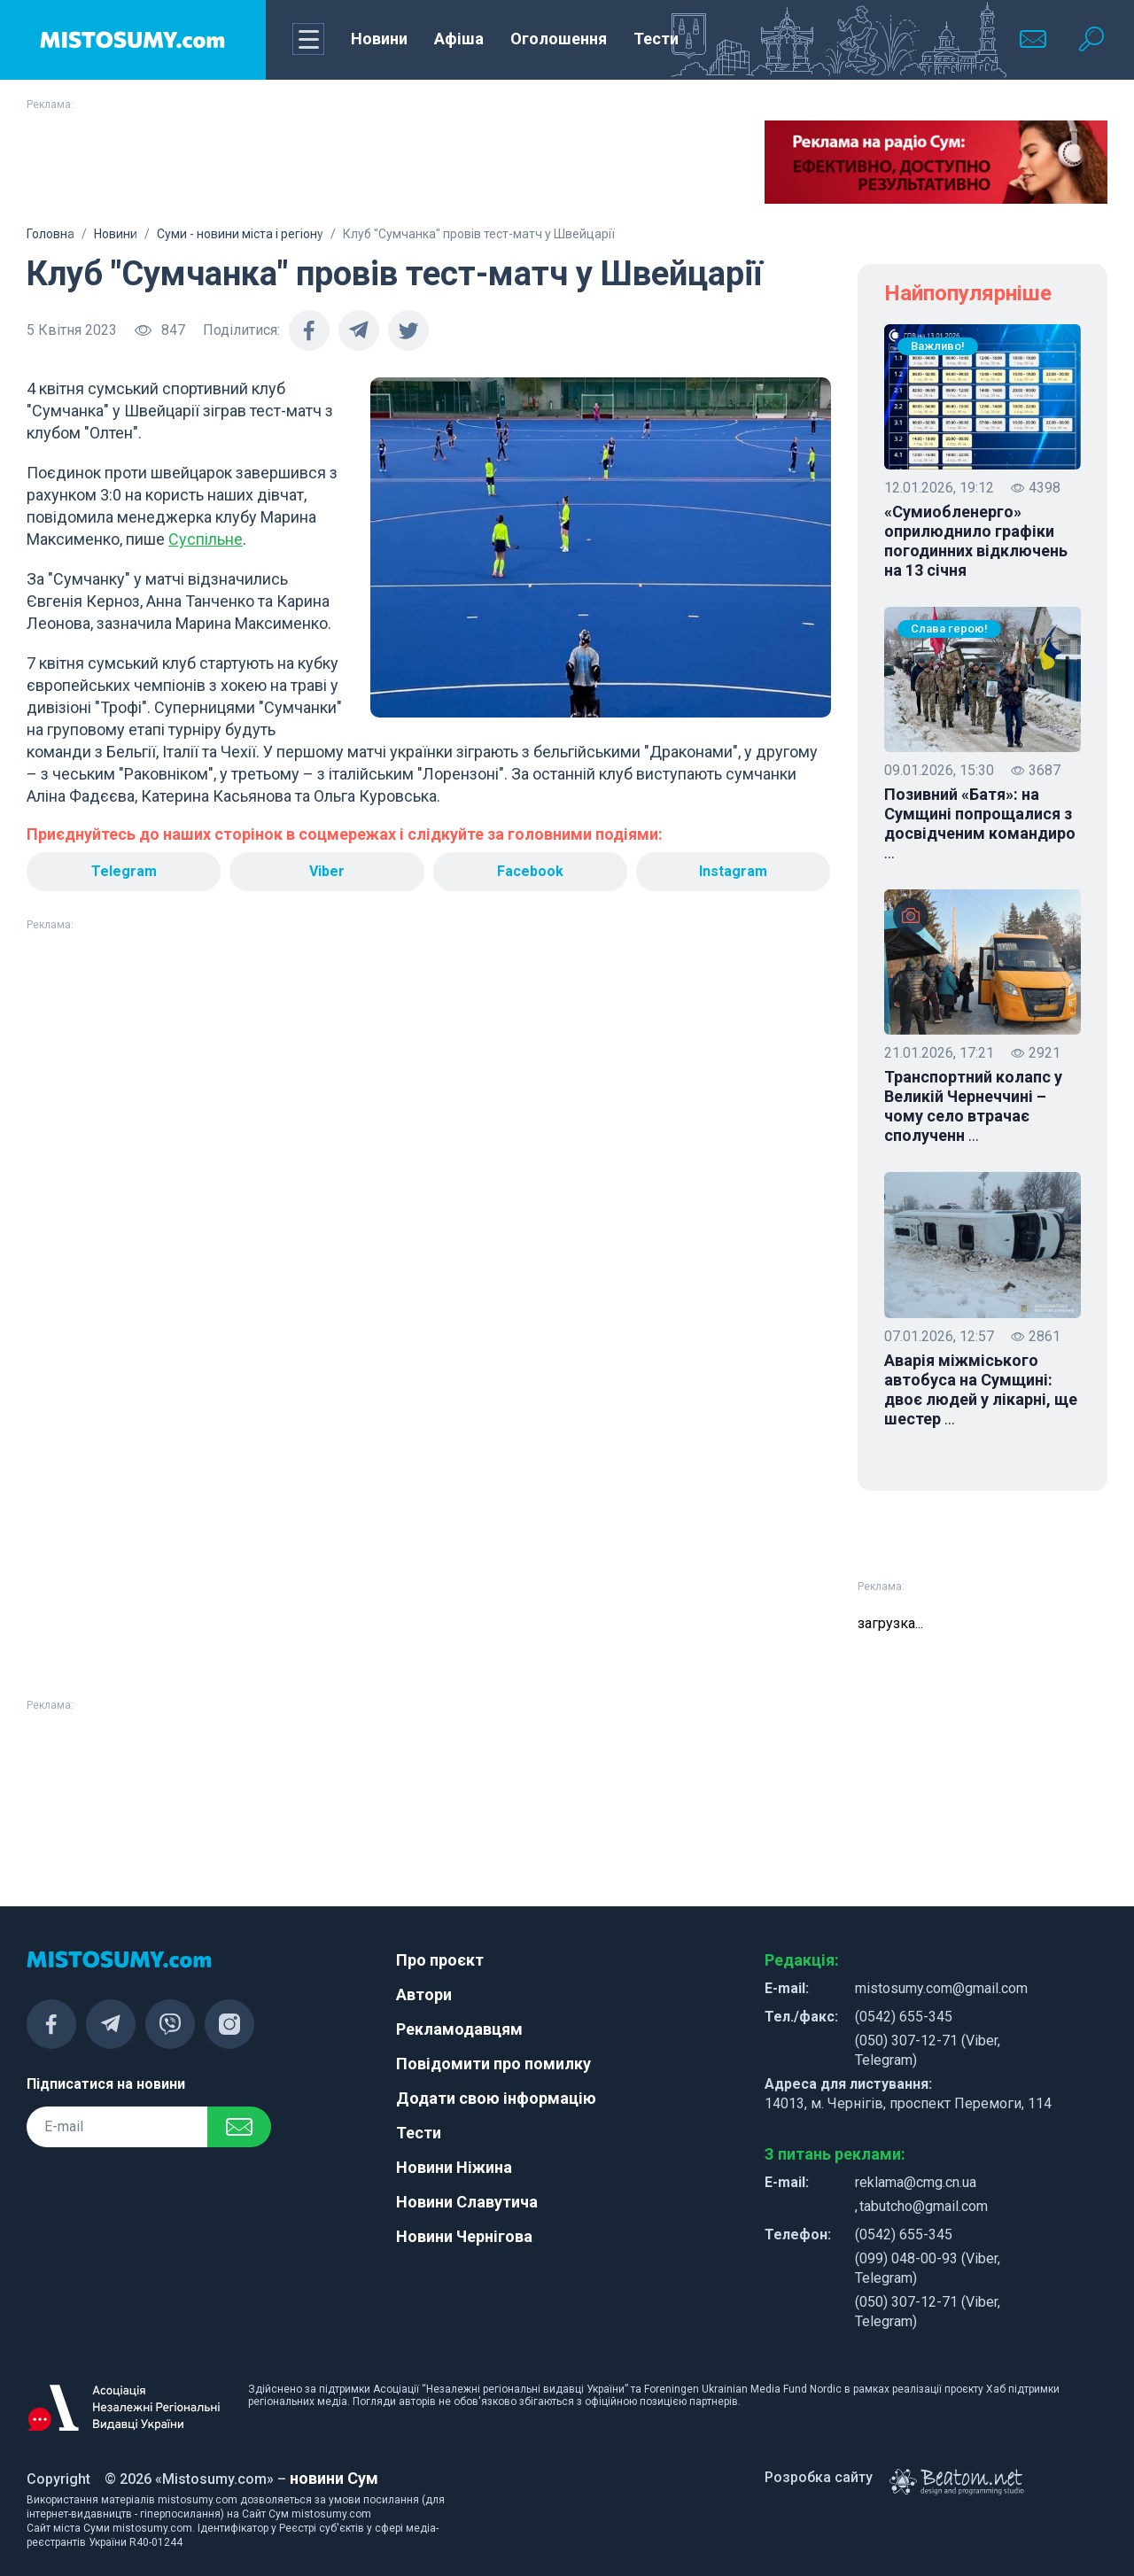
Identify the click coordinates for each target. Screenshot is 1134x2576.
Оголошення (558, 38)
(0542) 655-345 (903, 2016)
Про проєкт (440, 1960)
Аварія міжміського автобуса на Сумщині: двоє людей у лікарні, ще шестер (980, 1390)
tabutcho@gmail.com (923, 2206)
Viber (327, 871)
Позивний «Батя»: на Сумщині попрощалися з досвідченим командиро (980, 824)
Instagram (733, 871)
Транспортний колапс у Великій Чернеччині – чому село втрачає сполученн (973, 1106)
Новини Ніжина (454, 2167)
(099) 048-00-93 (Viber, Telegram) (927, 2268)
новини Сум (334, 2478)
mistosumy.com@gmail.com (941, 1988)
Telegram (124, 871)
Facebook (530, 871)
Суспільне (205, 539)
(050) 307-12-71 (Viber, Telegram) (927, 2050)
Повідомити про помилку (493, 2063)
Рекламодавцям (459, 2029)
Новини (379, 38)
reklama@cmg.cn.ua (915, 2182)
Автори (424, 1994)
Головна (50, 234)
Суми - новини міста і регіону (240, 234)
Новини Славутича (467, 2201)
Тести (656, 38)
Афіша (459, 38)
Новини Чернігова (464, 2236)
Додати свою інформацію (496, 2098)
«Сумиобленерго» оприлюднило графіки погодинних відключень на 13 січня (976, 540)
